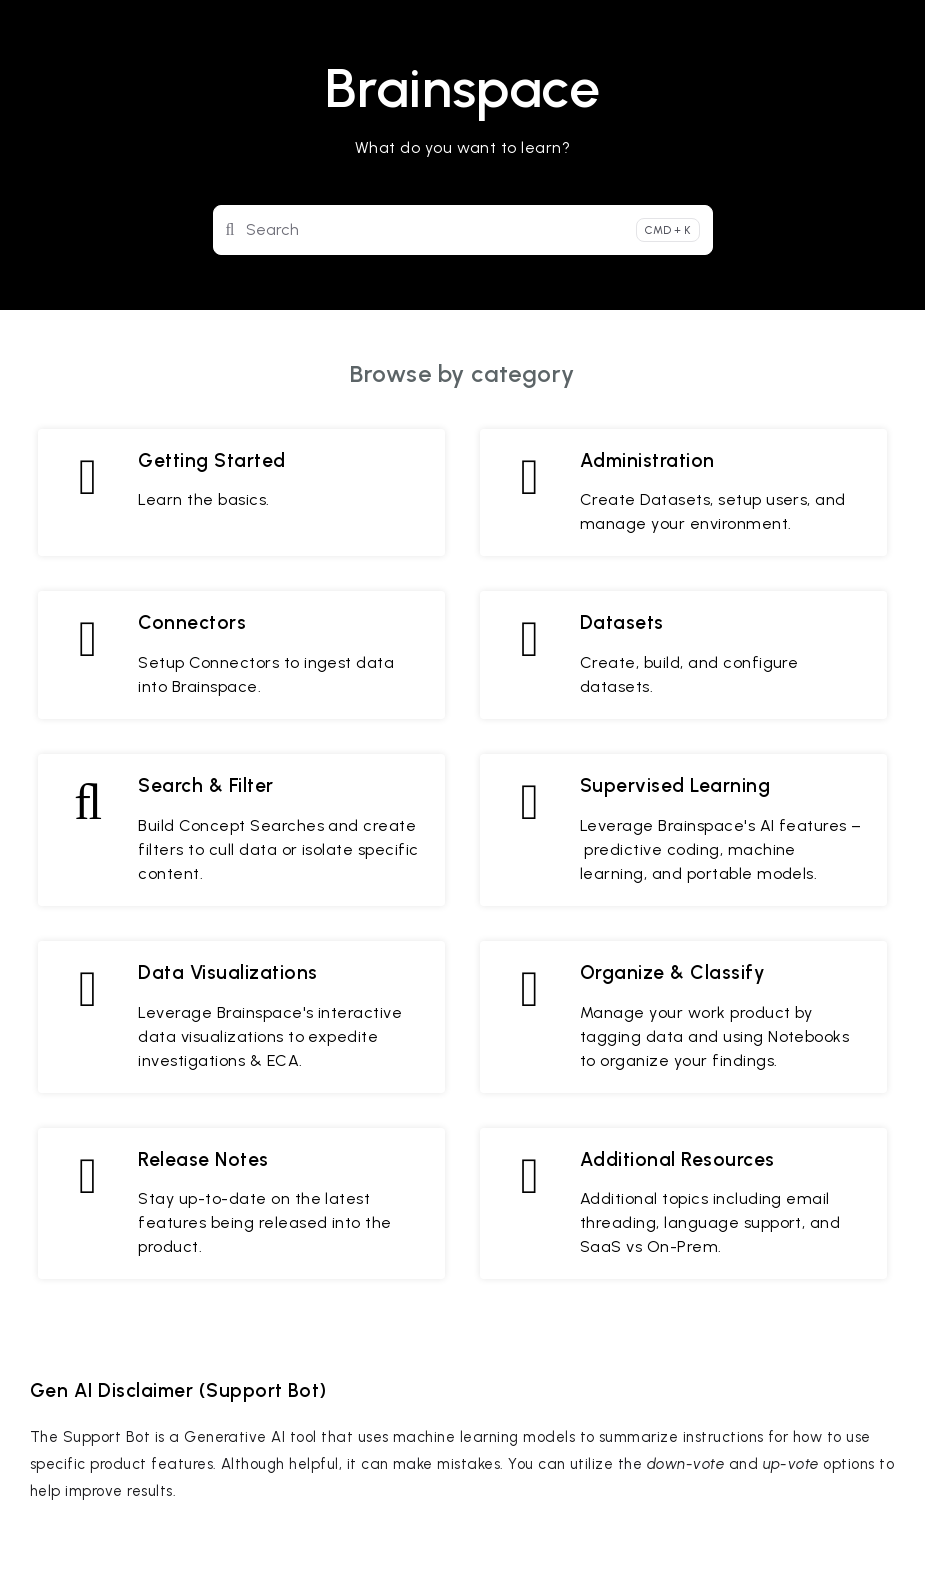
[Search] (463, 230)
